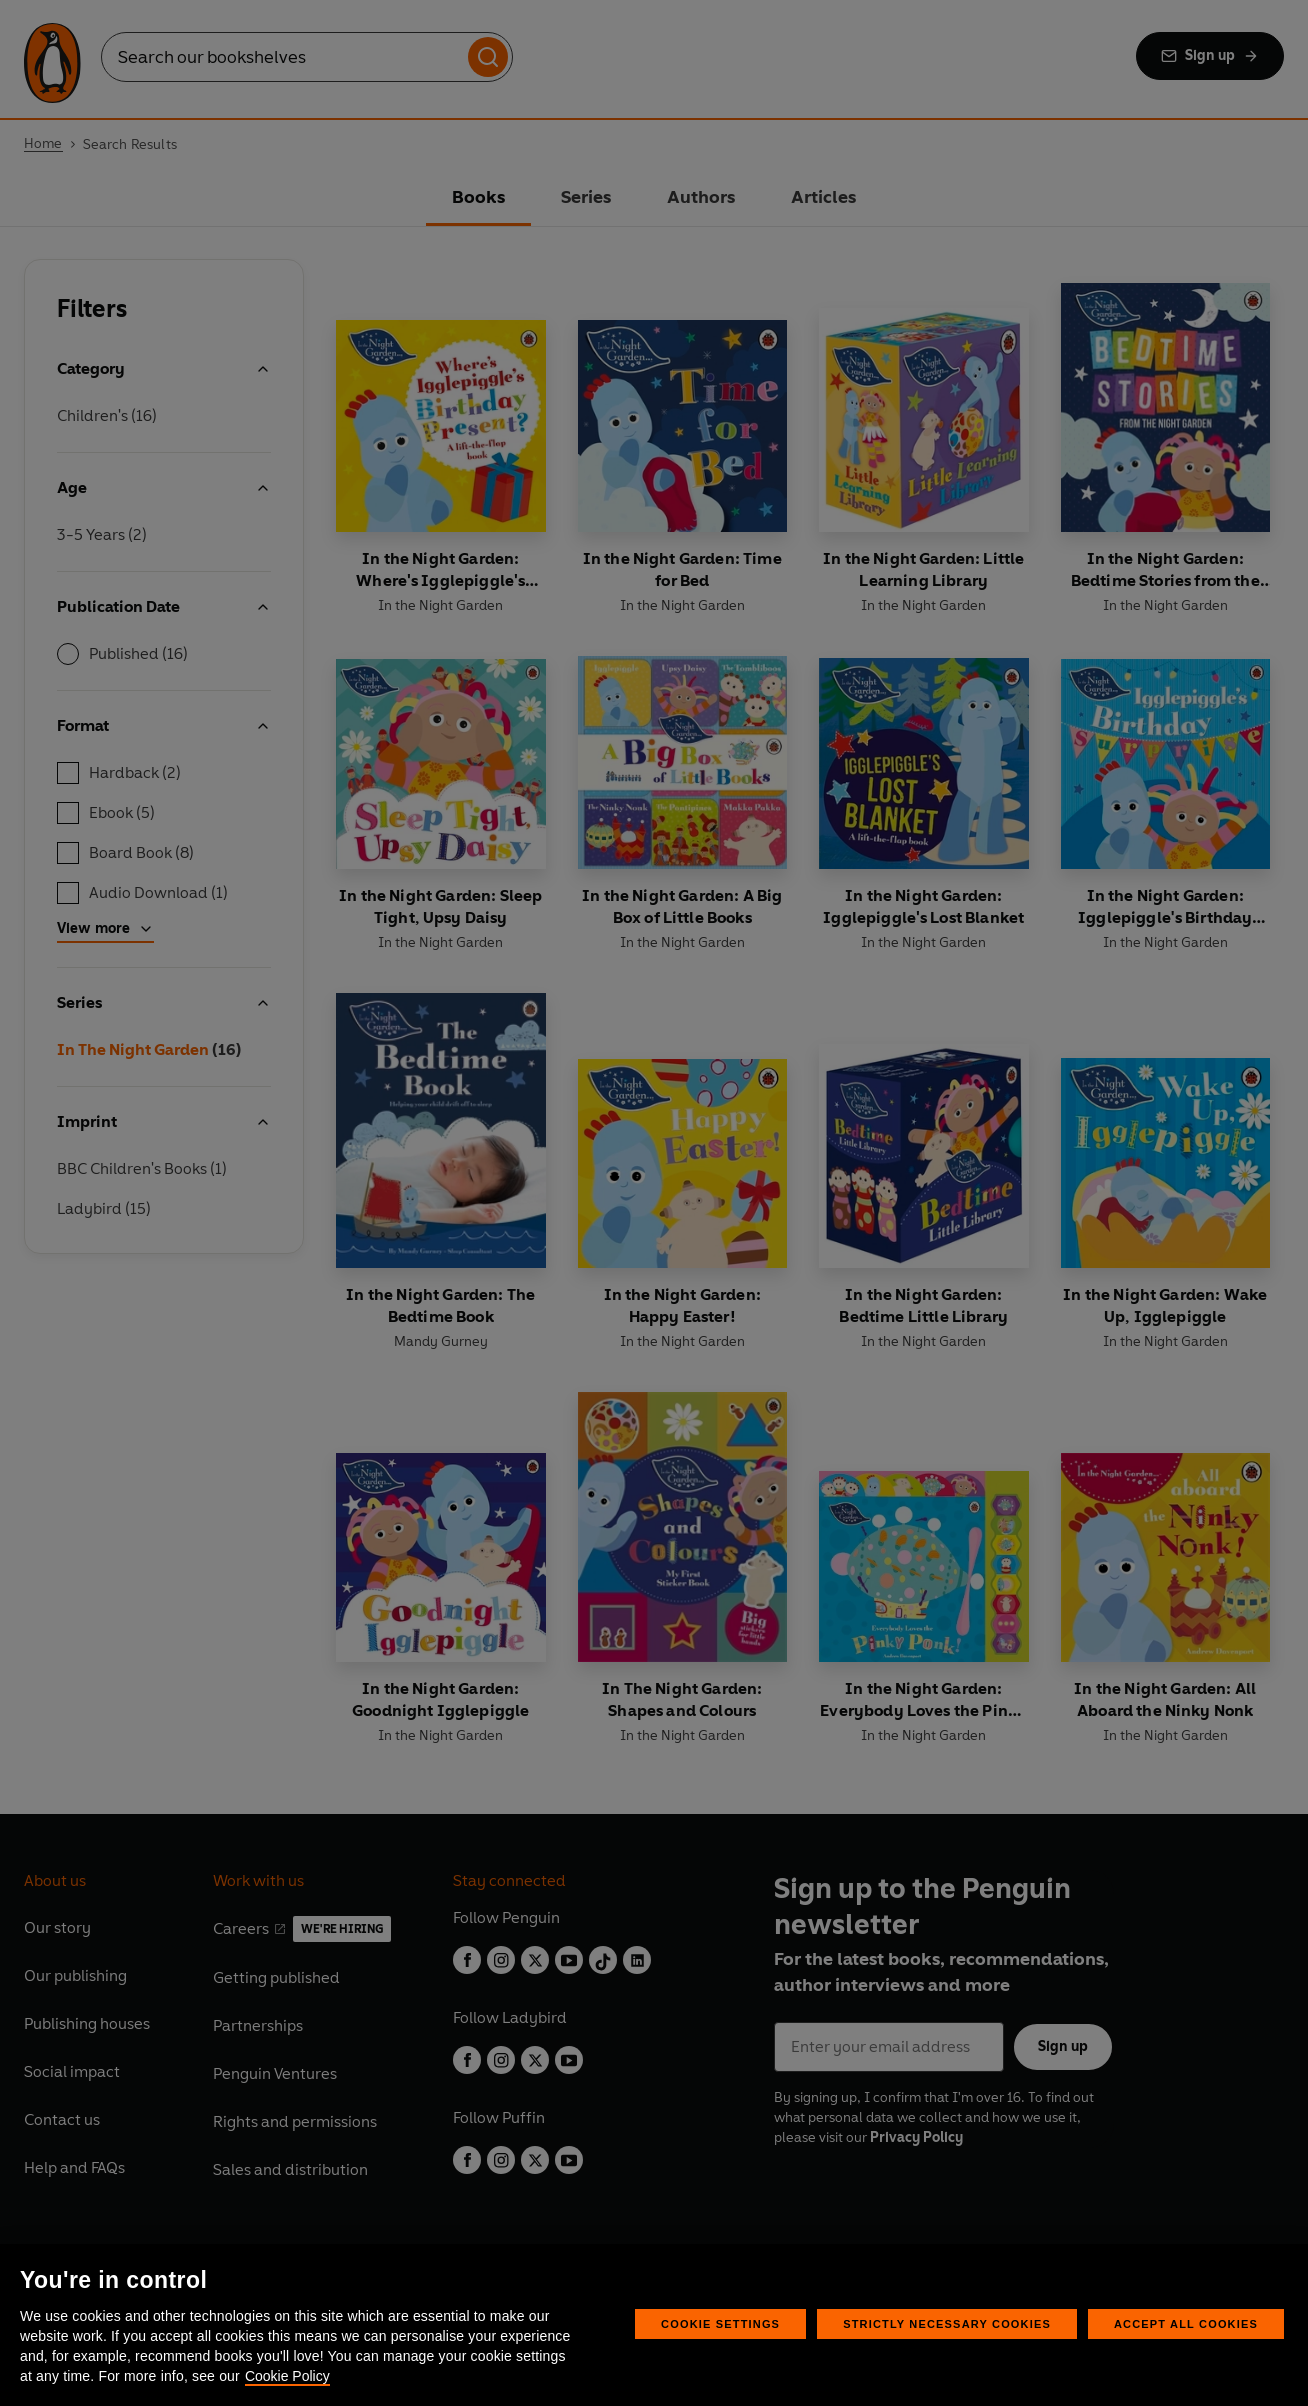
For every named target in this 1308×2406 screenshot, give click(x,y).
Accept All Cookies (1186, 2324)
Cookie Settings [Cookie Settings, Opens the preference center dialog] (720, 2324)
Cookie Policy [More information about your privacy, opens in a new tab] (287, 2376)
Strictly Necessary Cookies (947, 2324)
